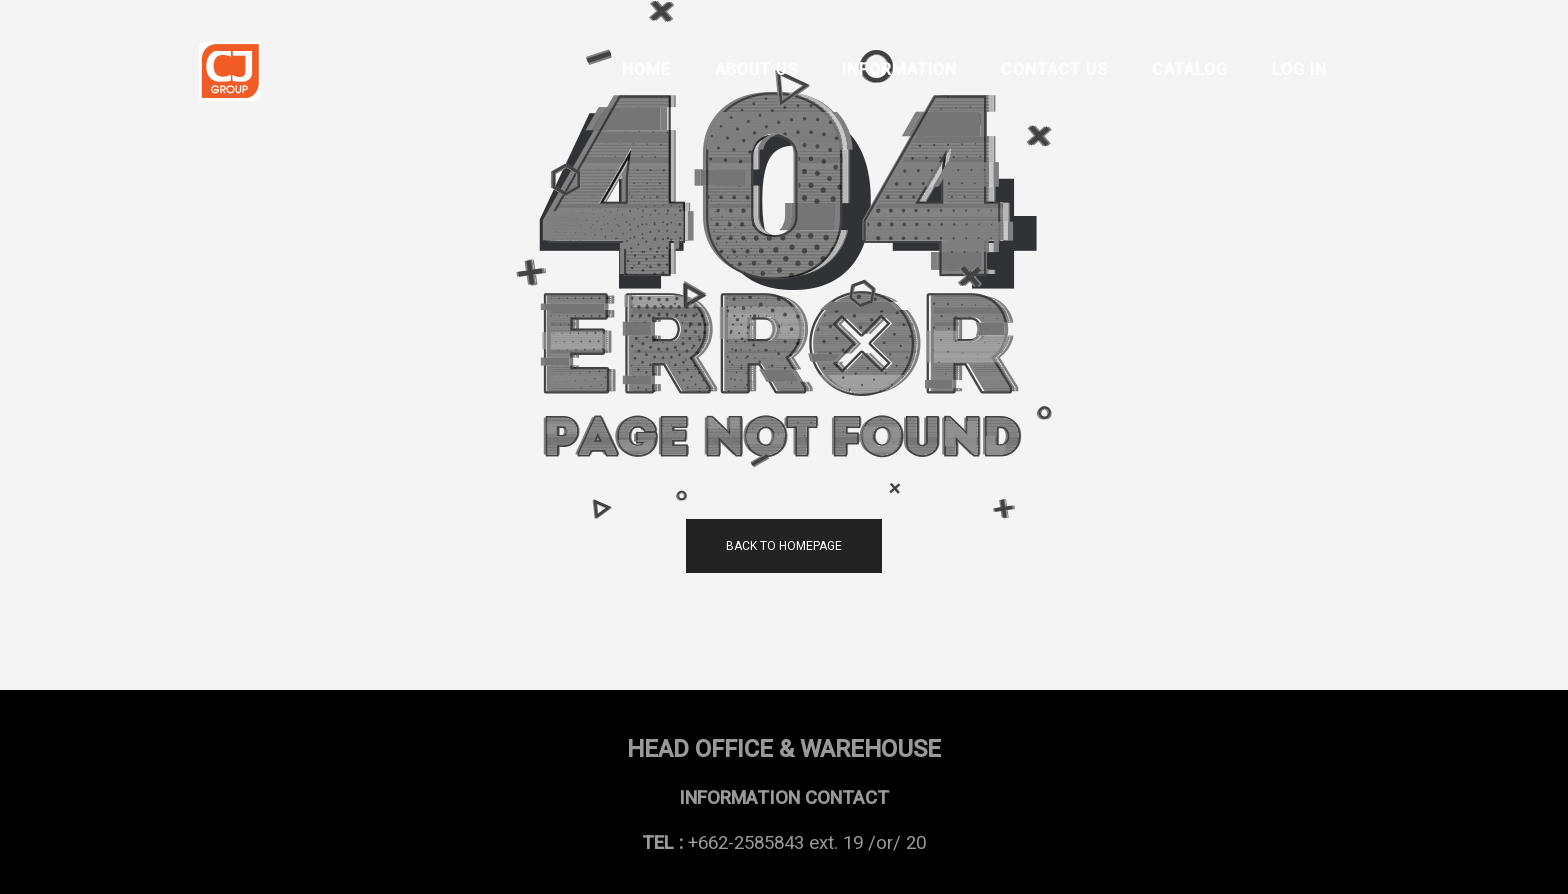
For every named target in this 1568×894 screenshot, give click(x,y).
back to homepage (784, 546)
